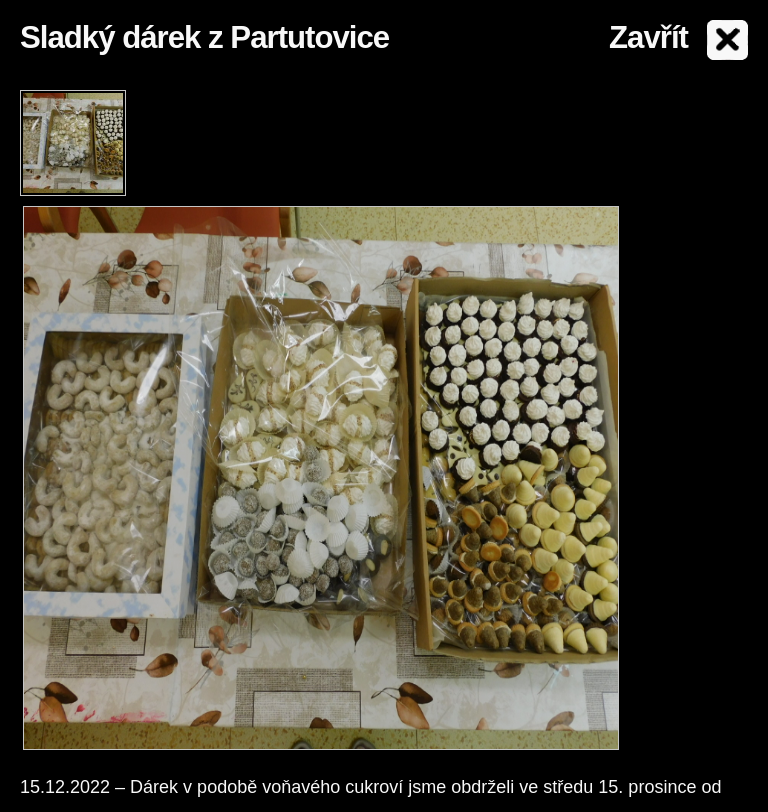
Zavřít (648, 37)
